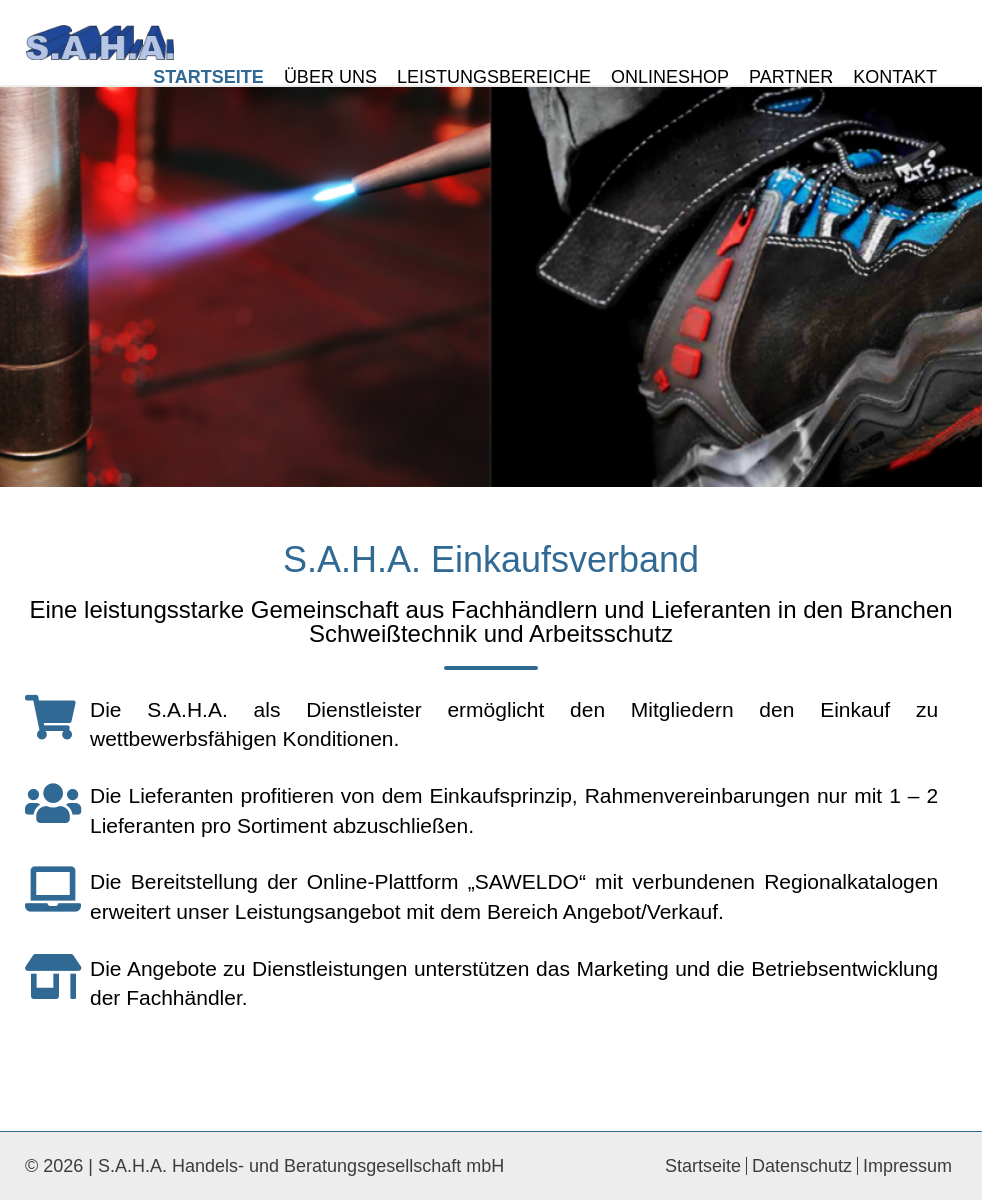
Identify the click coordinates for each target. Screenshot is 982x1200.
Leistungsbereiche (494, 77)
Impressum (907, 1166)
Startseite (208, 77)
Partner (791, 77)
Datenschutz (802, 1166)
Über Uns (330, 77)
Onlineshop (670, 77)
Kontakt (895, 77)
